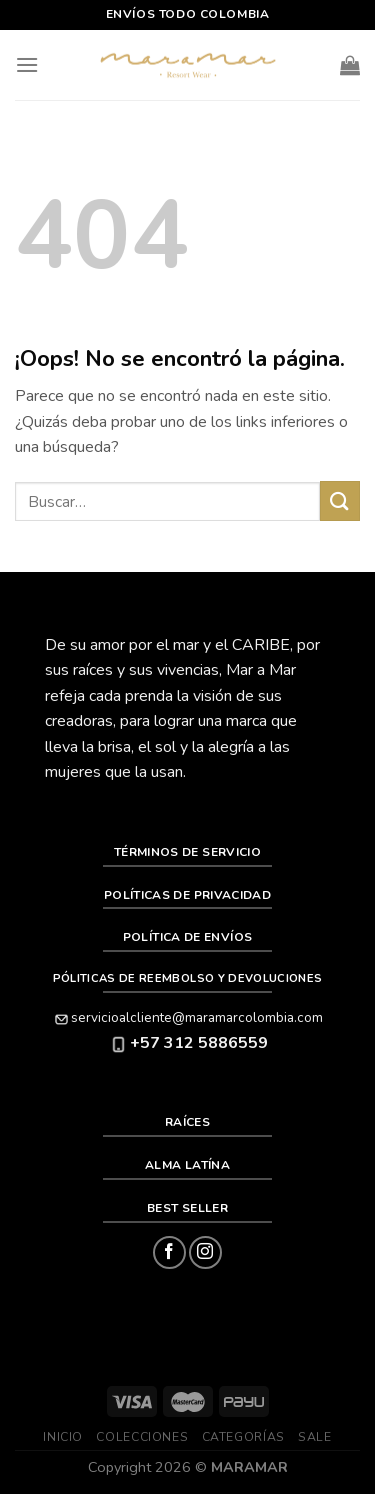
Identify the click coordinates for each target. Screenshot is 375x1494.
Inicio (63, 1437)
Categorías (243, 1437)
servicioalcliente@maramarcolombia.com (187, 1017)
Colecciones (142, 1437)
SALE (314, 1437)
